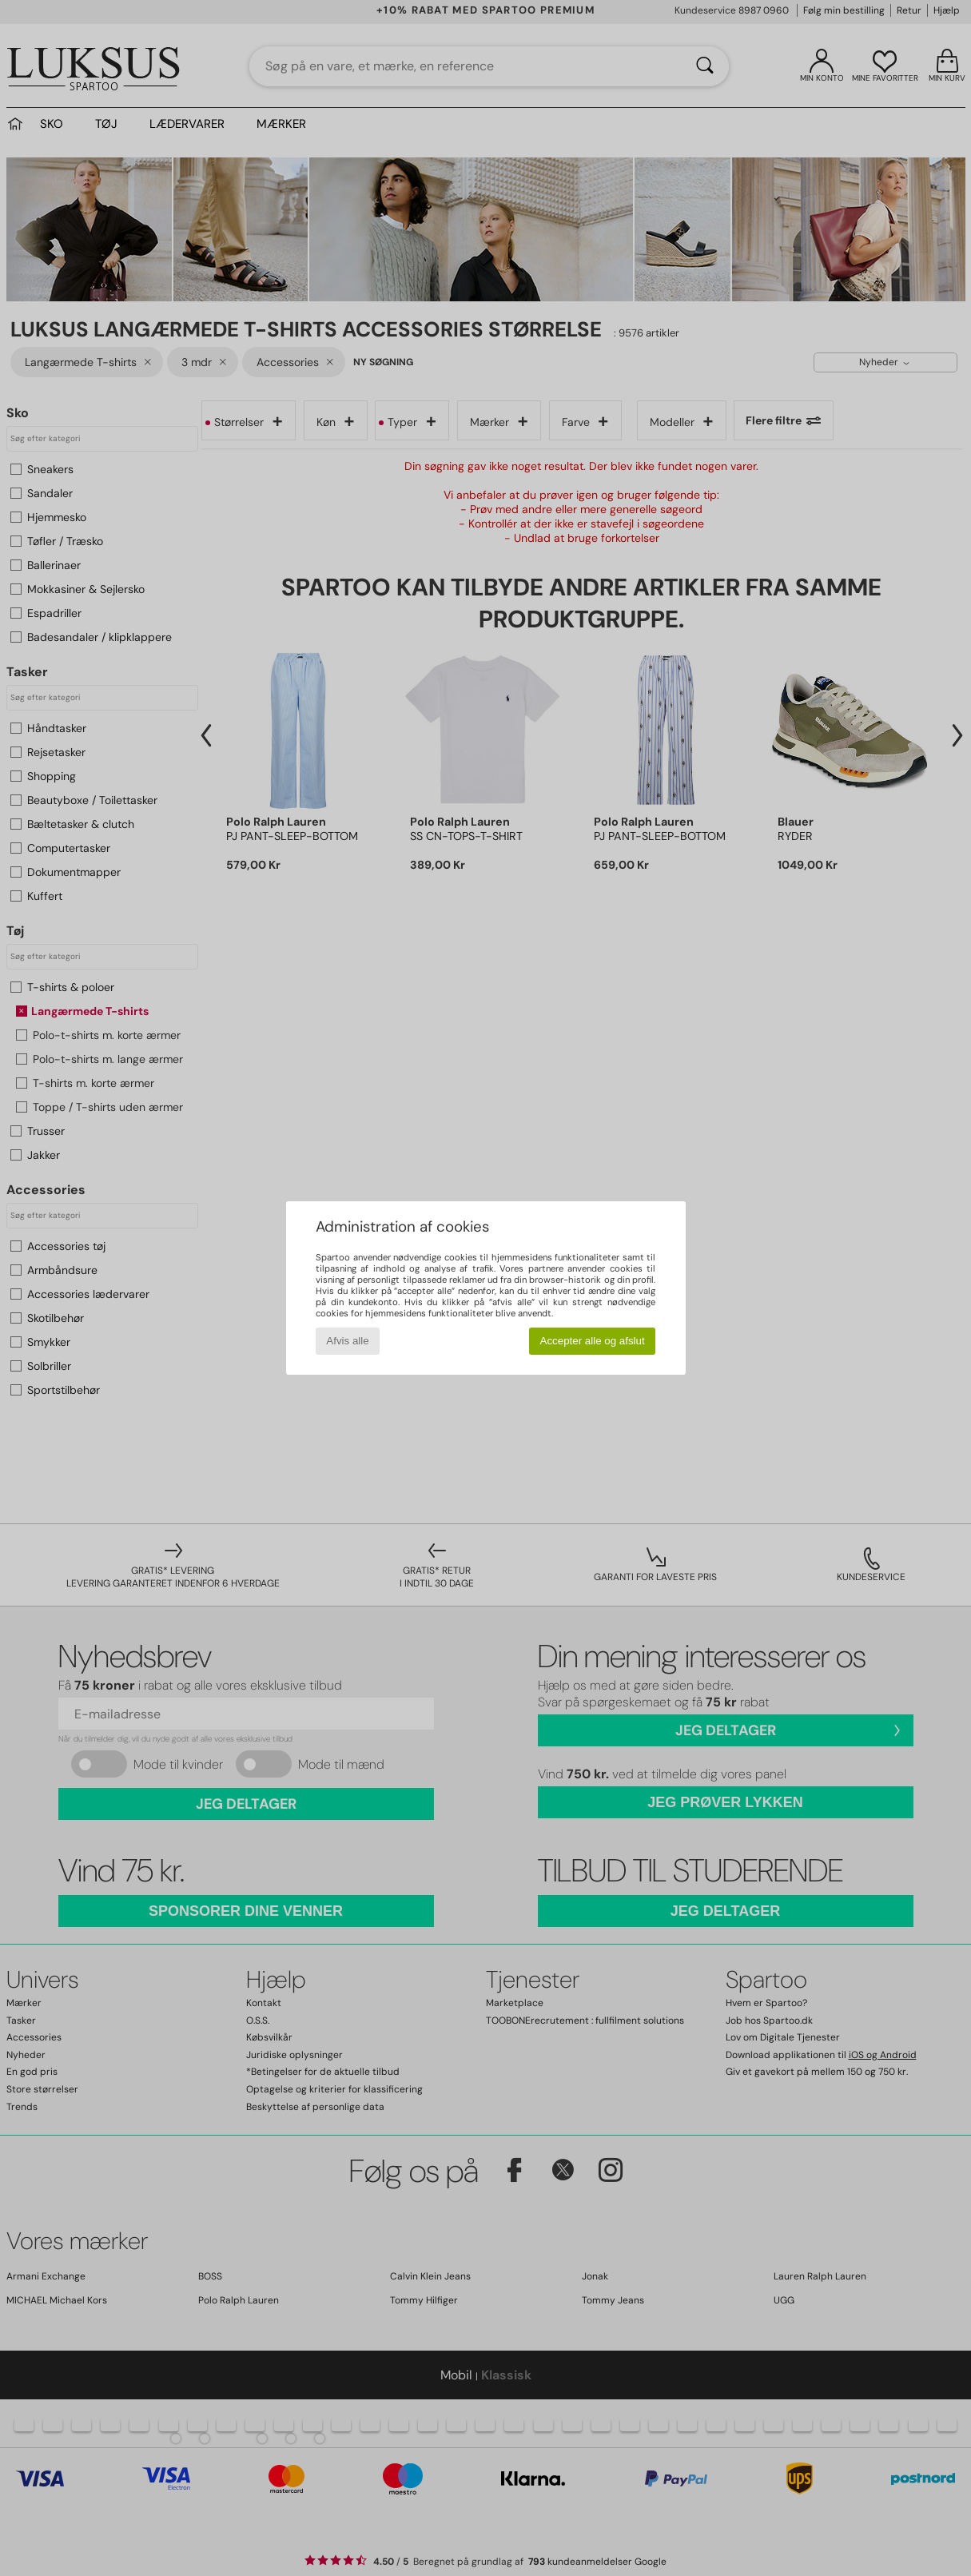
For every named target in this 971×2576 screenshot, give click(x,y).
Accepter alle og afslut (592, 1341)
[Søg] (705, 66)
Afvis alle (347, 1341)
